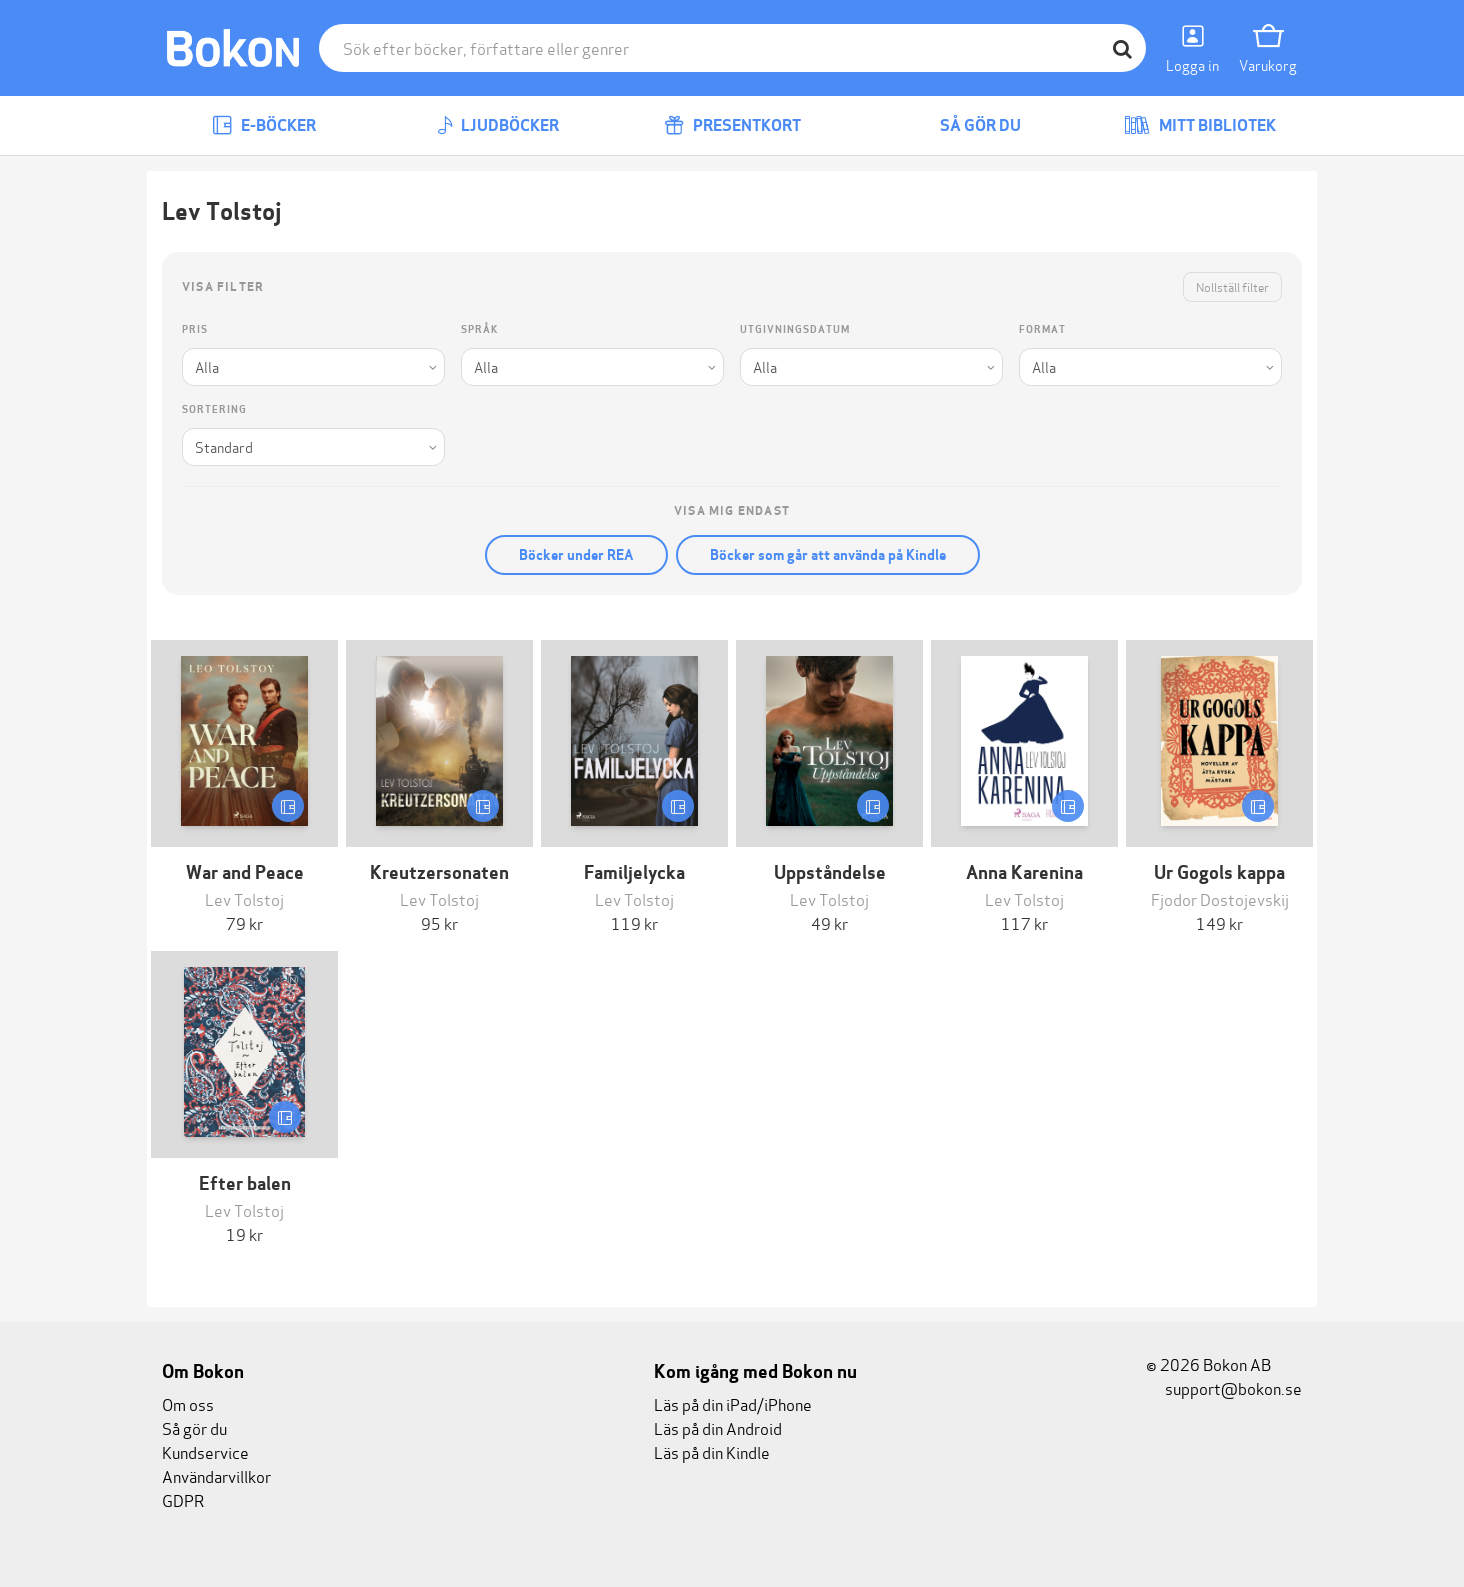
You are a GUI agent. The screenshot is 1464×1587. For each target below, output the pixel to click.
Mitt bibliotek (1200, 125)
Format (1042, 329)
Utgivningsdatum (795, 329)
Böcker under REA (576, 555)
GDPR (183, 1499)
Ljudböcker (498, 125)
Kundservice (205, 1451)
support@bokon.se (1224, 1387)
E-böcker (264, 125)
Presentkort (732, 125)
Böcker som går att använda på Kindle (828, 555)
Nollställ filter (1232, 286)
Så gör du (966, 125)
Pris (195, 329)
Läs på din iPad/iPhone (733, 1403)
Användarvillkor (216, 1475)
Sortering (214, 409)
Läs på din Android (718, 1427)
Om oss (188, 1403)
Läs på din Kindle (712, 1451)
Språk (479, 329)
